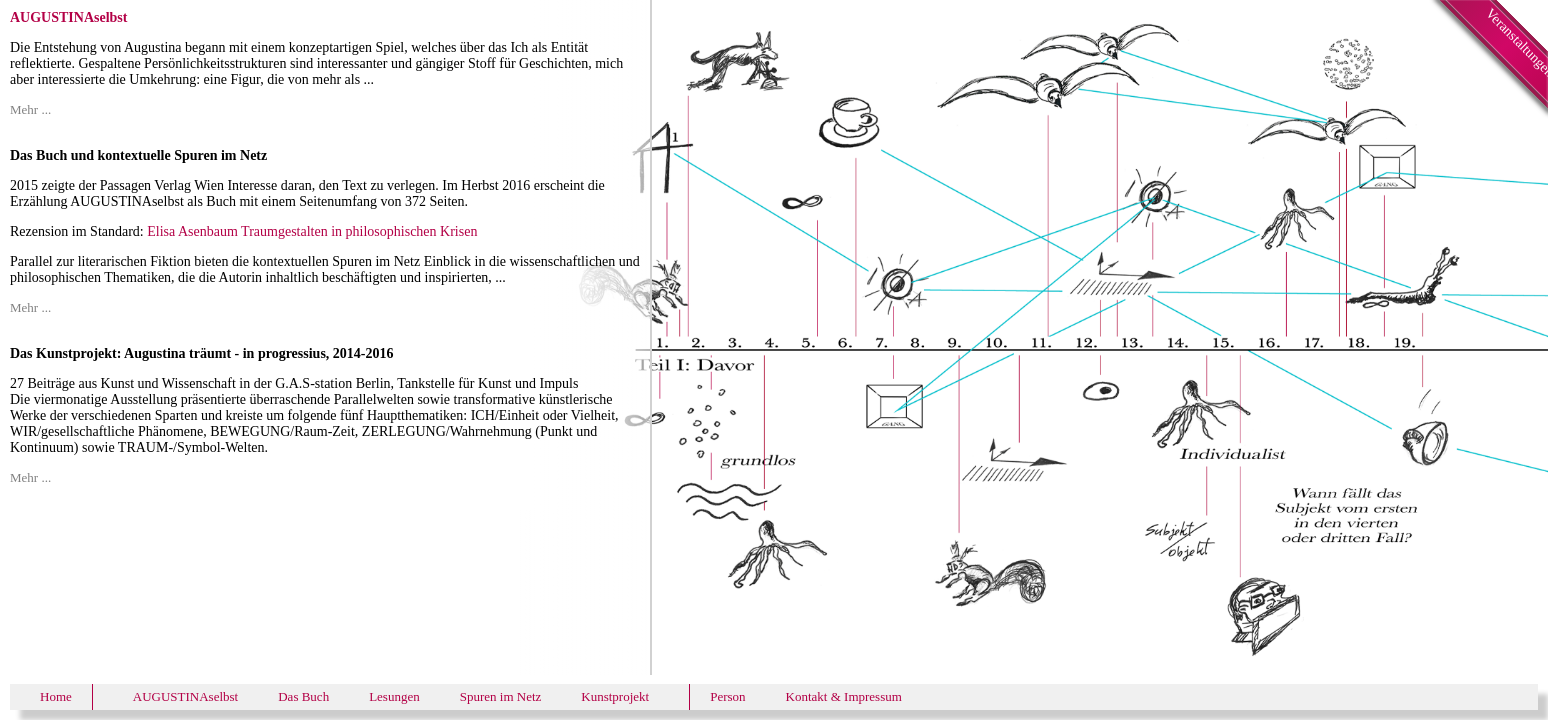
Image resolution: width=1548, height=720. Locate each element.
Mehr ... (30, 109)
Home (56, 696)
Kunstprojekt (615, 696)
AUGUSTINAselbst (185, 696)
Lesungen (394, 696)
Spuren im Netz (501, 696)
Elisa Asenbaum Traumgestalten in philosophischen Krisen (312, 231)
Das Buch (303, 696)
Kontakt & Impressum (844, 696)
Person (727, 696)
